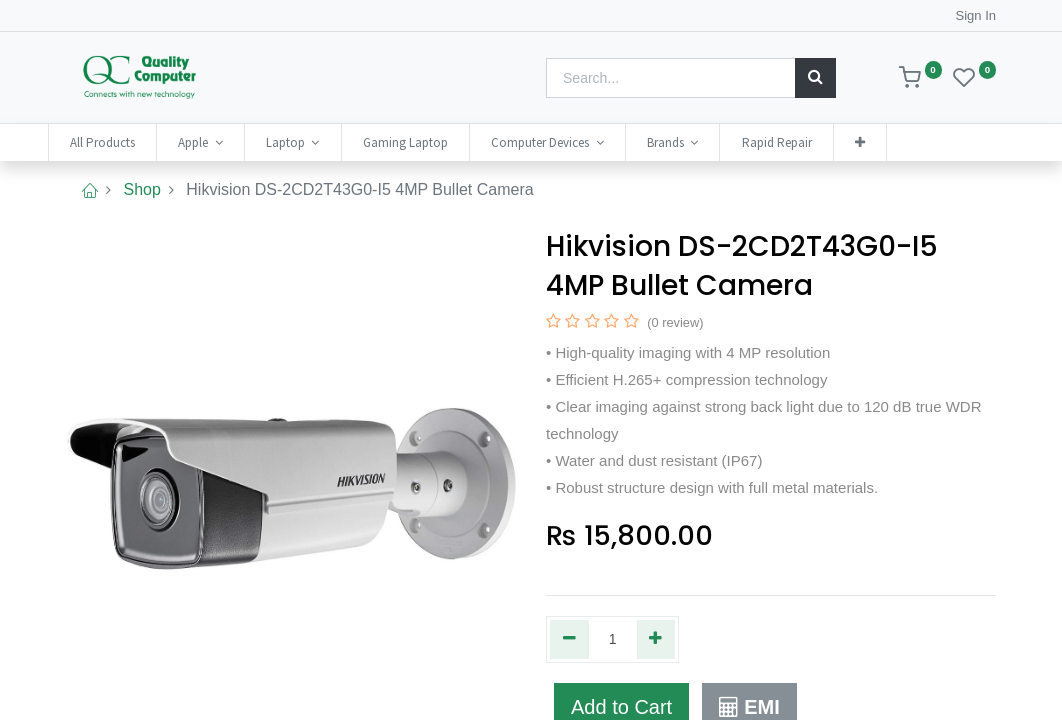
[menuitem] (120, 142)
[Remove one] (569, 639)
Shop (141, 189)
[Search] (815, 78)
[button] (878, 142)
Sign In (976, 15)
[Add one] (656, 639)
